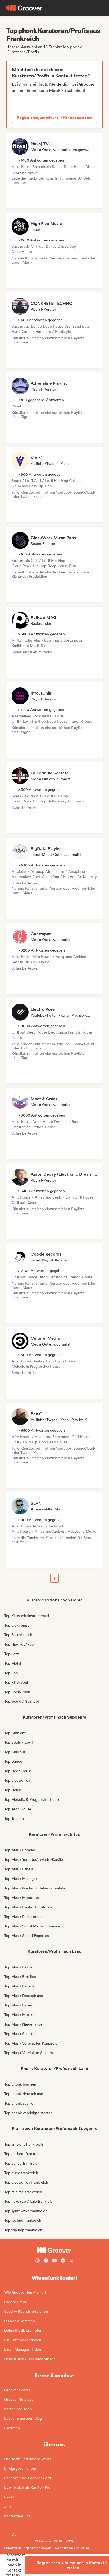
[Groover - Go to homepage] (54, 2250)
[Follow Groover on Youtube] (54, 2261)
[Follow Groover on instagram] (37, 2261)
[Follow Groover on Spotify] (63, 2261)
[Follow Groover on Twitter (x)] (71, 2261)
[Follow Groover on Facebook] (46, 2261)
